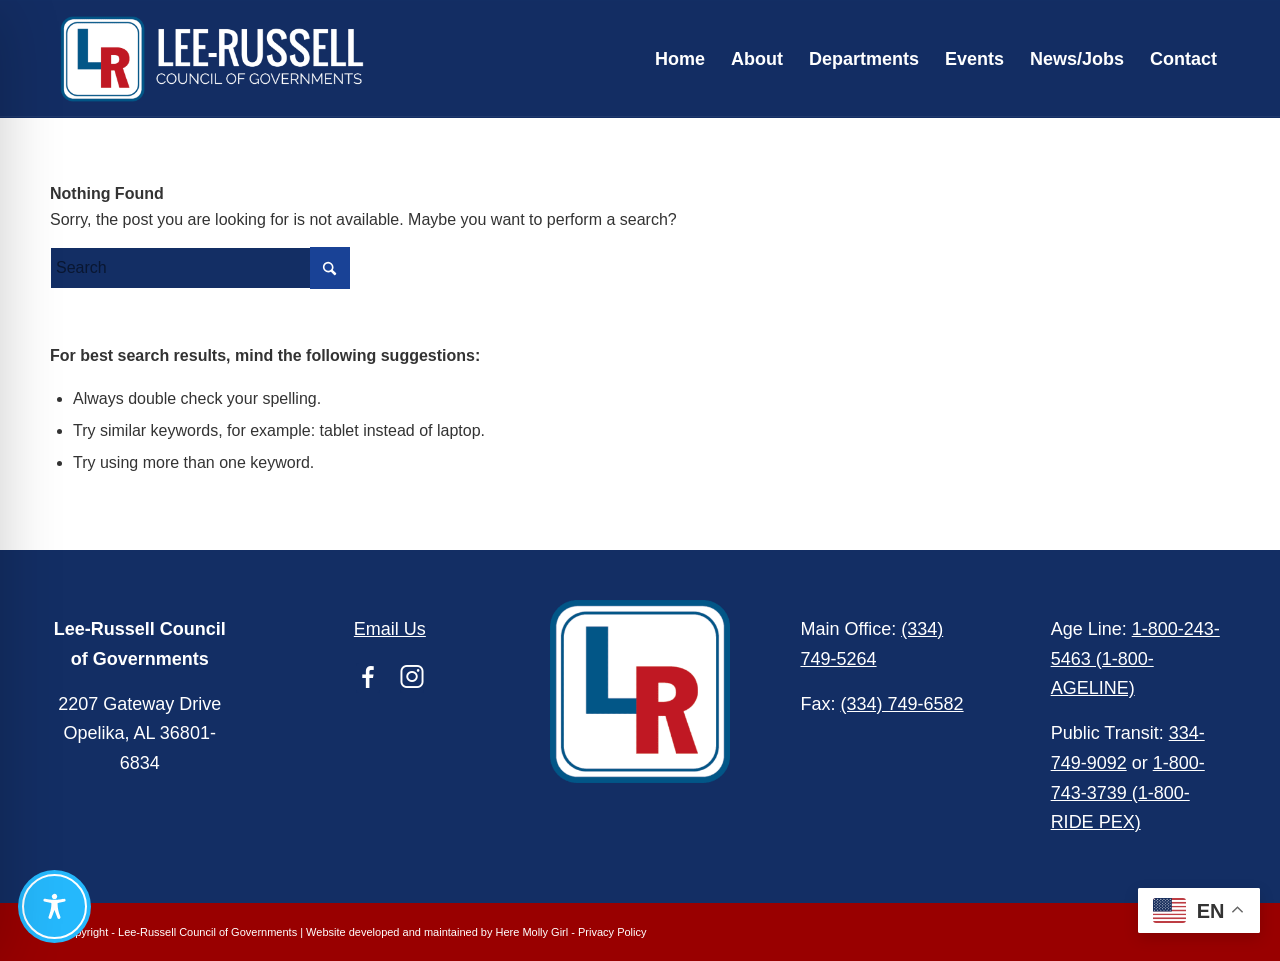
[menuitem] (680, 59)
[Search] (200, 268)
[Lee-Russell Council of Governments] (212, 59)
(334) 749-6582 (901, 704)
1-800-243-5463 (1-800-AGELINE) (1135, 658)
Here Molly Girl (532, 932)
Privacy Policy (612, 932)
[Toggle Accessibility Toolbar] (54, 906)
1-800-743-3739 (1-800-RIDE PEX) (1128, 792)
